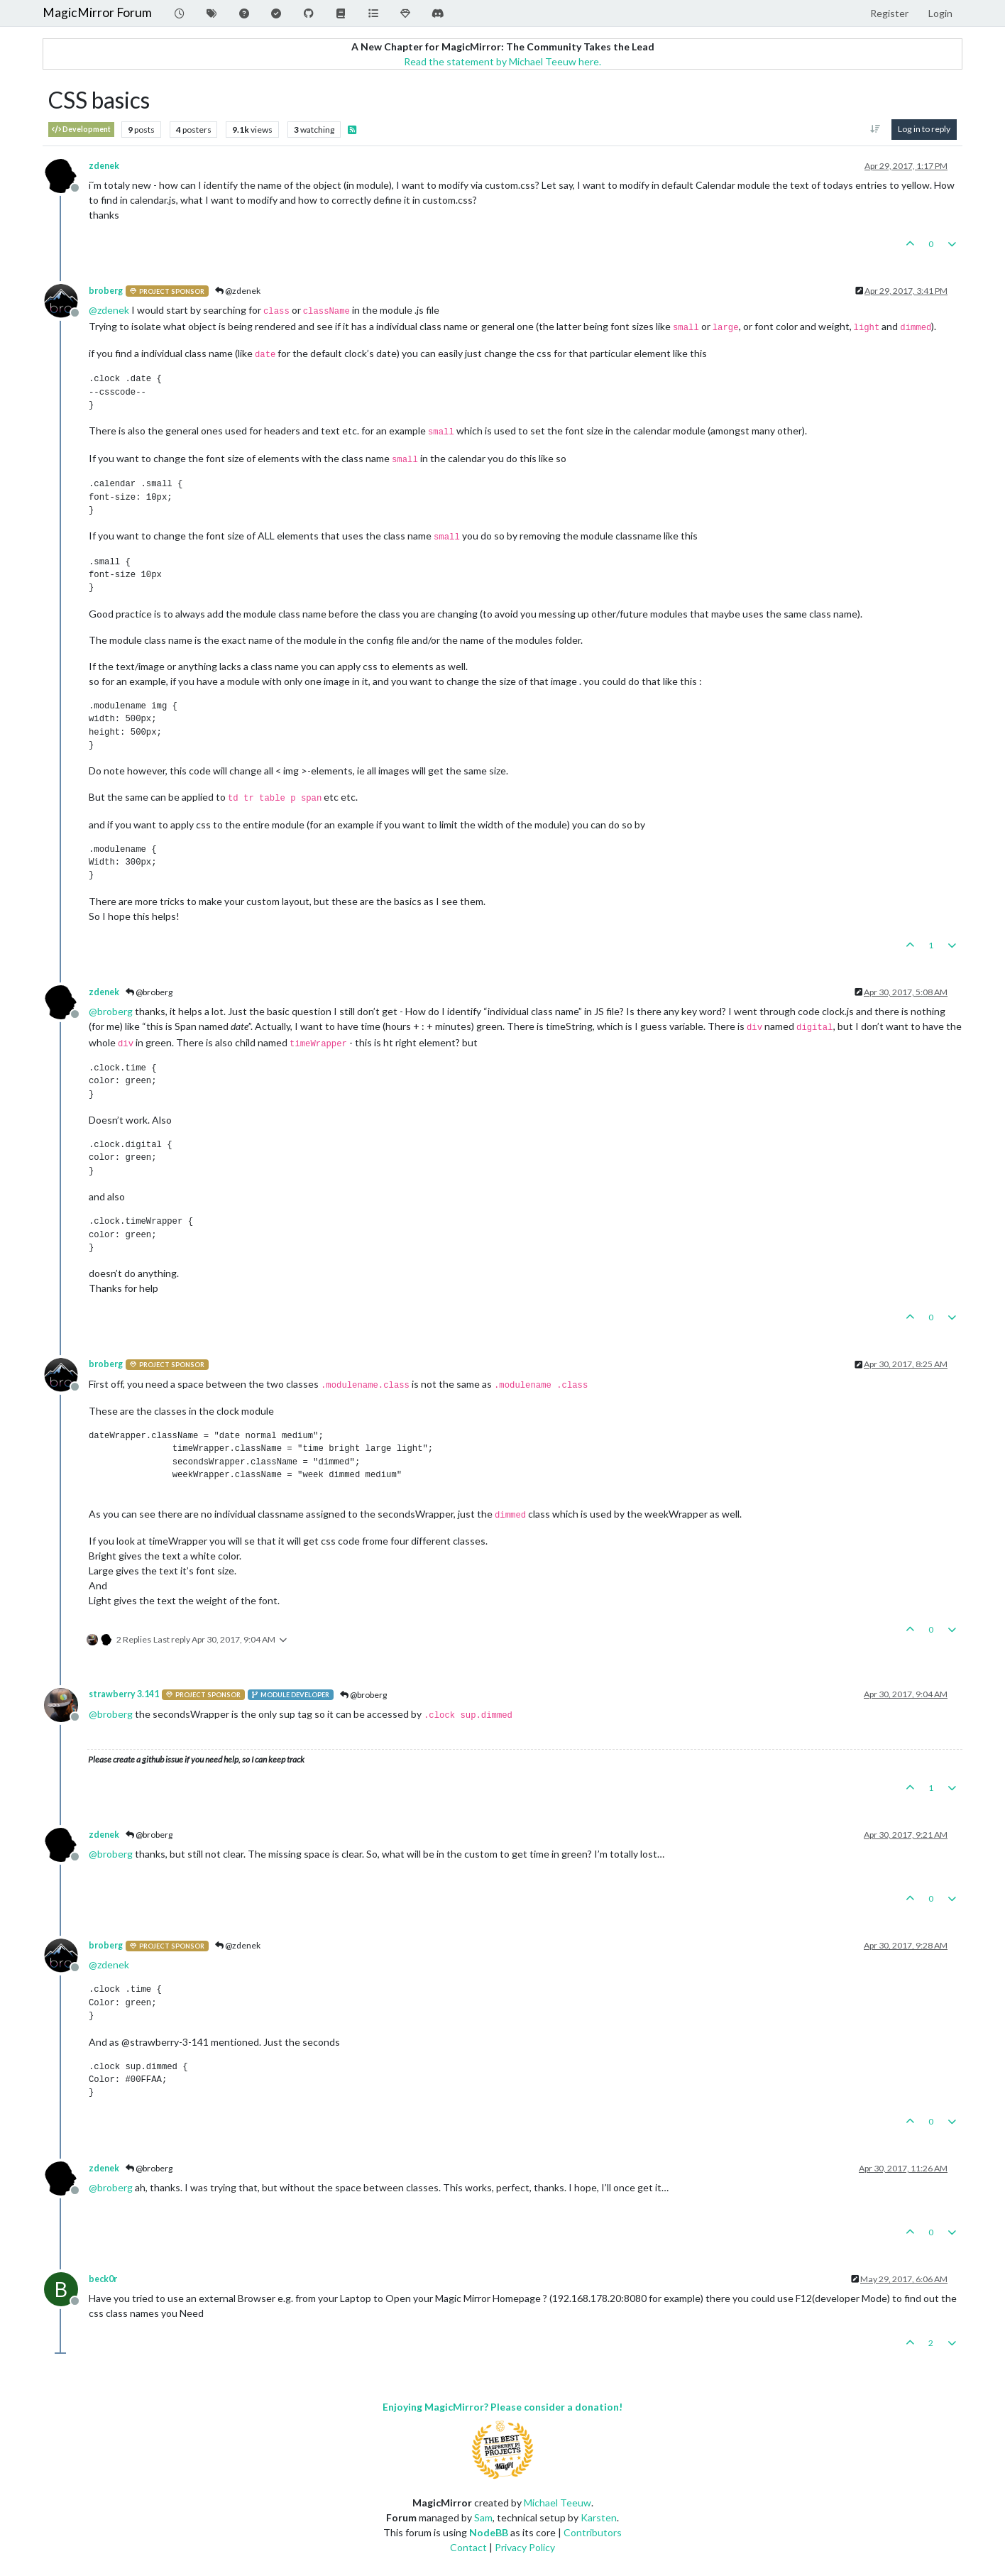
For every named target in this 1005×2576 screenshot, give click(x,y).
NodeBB (488, 2532)
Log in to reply (924, 129)
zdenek (104, 165)
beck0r (103, 2279)
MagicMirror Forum (97, 12)
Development (81, 129)
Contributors (593, 2532)
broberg (106, 290)
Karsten (599, 2517)
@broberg (149, 992)
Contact (468, 2547)
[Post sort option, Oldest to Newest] (875, 129)
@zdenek (237, 290)
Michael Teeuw (557, 2502)
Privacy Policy (525, 2547)
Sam (483, 2517)
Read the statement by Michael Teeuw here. (502, 61)
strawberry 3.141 (124, 1694)
